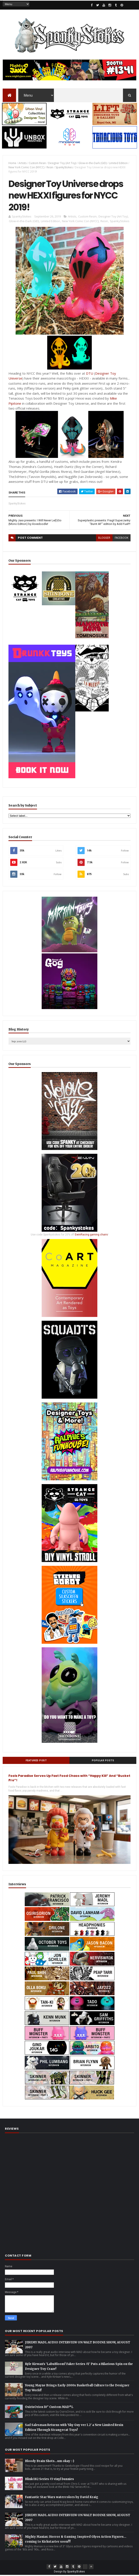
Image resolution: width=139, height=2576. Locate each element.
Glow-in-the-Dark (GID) (92, 163)
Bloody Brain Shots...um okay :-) (49, 2462)
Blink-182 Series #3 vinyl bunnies (49, 2480)
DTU (89, 374)
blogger (104, 538)
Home (12, 163)
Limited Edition (118, 163)
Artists (22, 163)
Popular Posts (103, 1761)
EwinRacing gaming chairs (91, 1235)
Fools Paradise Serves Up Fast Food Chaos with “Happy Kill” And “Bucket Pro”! (69, 1778)
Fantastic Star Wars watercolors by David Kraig (61, 2498)
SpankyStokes (64, 167)
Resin (50, 167)
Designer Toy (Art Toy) (62, 163)
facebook (121, 538)
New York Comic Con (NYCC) (26, 167)
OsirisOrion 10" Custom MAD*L (49, 2408)
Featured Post (36, 1761)
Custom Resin (37, 163)
